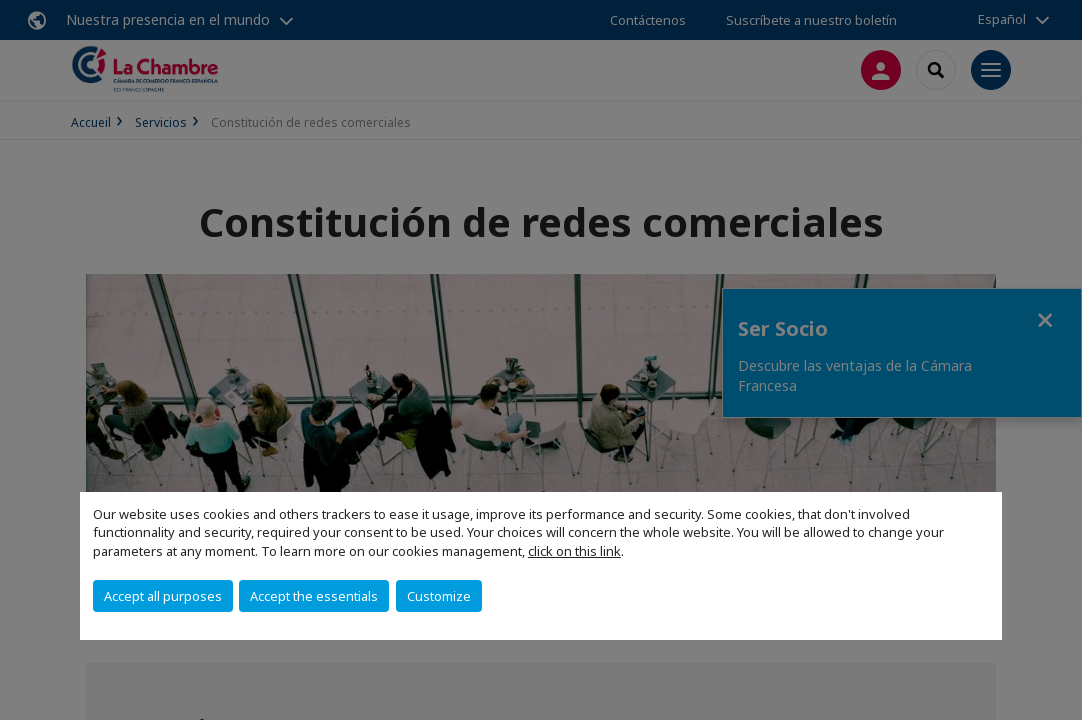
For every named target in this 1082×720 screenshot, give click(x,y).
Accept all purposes (163, 596)
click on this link (574, 551)
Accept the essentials (314, 596)
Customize (439, 596)
